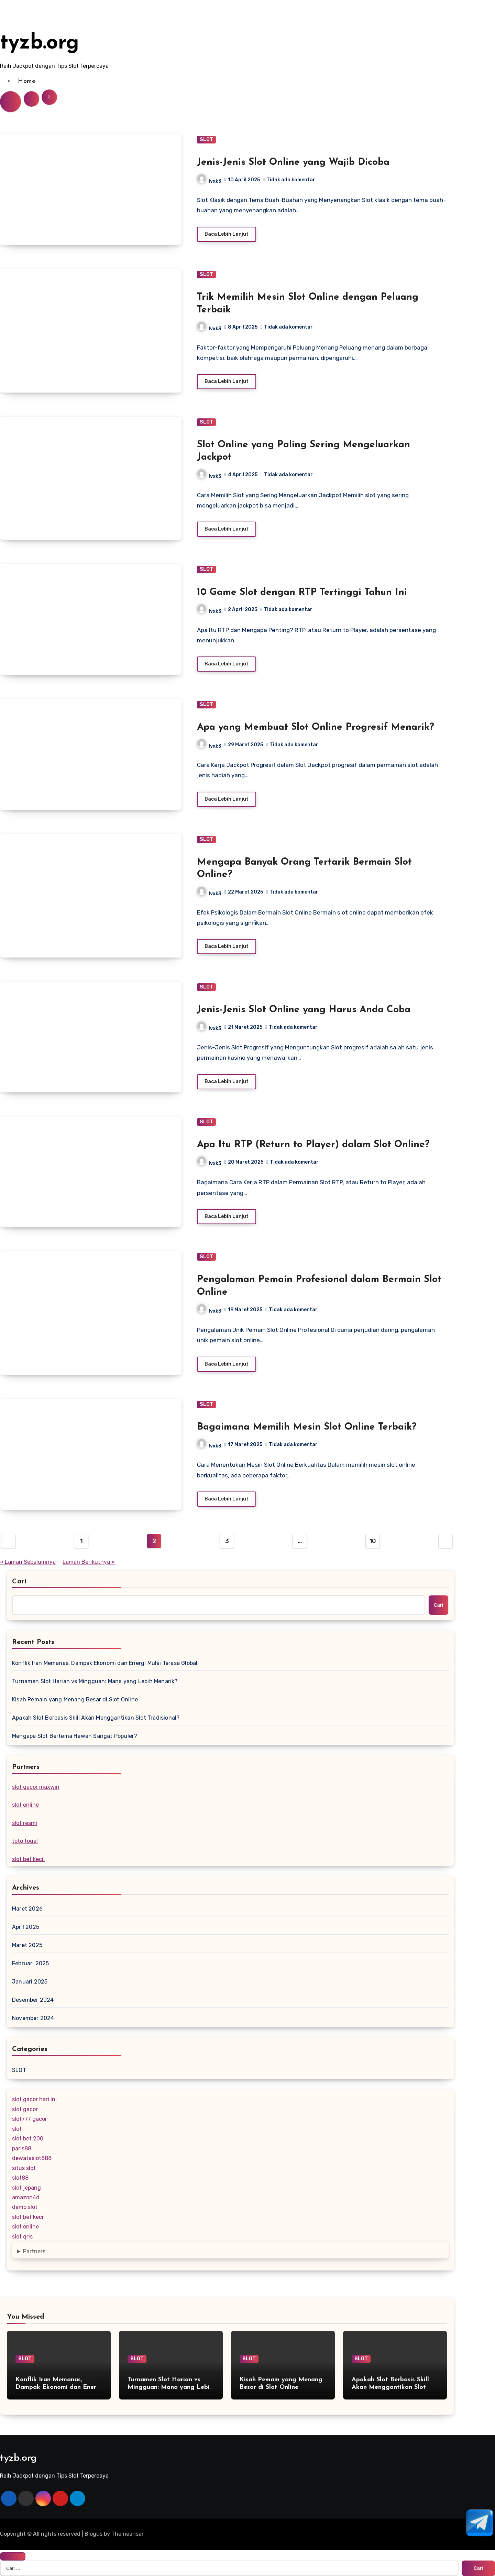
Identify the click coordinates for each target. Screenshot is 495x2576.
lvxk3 (209, 181)
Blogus (93, 2534)
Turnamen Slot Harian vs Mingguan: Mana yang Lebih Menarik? (95, 1681)
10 (372, 1541)
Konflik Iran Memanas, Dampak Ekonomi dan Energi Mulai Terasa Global (104, 1663)
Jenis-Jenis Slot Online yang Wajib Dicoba (293, 162)
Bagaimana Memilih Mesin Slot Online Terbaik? (307, 1427)
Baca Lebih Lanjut (227, 234)
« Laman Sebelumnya (28, 1562)
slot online (25, 1805)
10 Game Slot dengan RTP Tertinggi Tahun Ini (302, 592)
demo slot (24, 2207)
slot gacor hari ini (34, 2099)
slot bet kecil (28, 1859)
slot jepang (26, 2187)
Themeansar (127, 2534)
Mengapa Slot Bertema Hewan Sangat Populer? (74, 1736)
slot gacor (25, 2109)
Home (26, 81)
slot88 (20, 2177)
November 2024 (33, 2018)
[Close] (12, 2556)
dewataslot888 (32, 2158)
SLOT (206, 139)
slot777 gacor (29, 2119)
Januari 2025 (29, 1981)
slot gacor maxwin (35, 1787)
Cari (19, 1581)
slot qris (22, 2236)
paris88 (21, 2148)
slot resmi (24, 1823)
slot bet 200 (27, 2138)
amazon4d (26, 2197)
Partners (34, 2251)
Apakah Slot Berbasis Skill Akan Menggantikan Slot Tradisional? (95, 1717)
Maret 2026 (27, 1908)
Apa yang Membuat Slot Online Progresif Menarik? (315, 727)
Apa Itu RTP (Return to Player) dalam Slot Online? (313, 1145)
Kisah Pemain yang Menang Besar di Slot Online (75, 1699)
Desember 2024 (33, 2000)
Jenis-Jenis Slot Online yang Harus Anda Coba (303, 1010)
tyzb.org (39, 43)
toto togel (25, 1841)
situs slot (24, 2168)
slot (17, 2129)
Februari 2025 (30, 1963)
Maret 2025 (27, 1945)
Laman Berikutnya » (89, 1562)
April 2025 (25, 1927)
